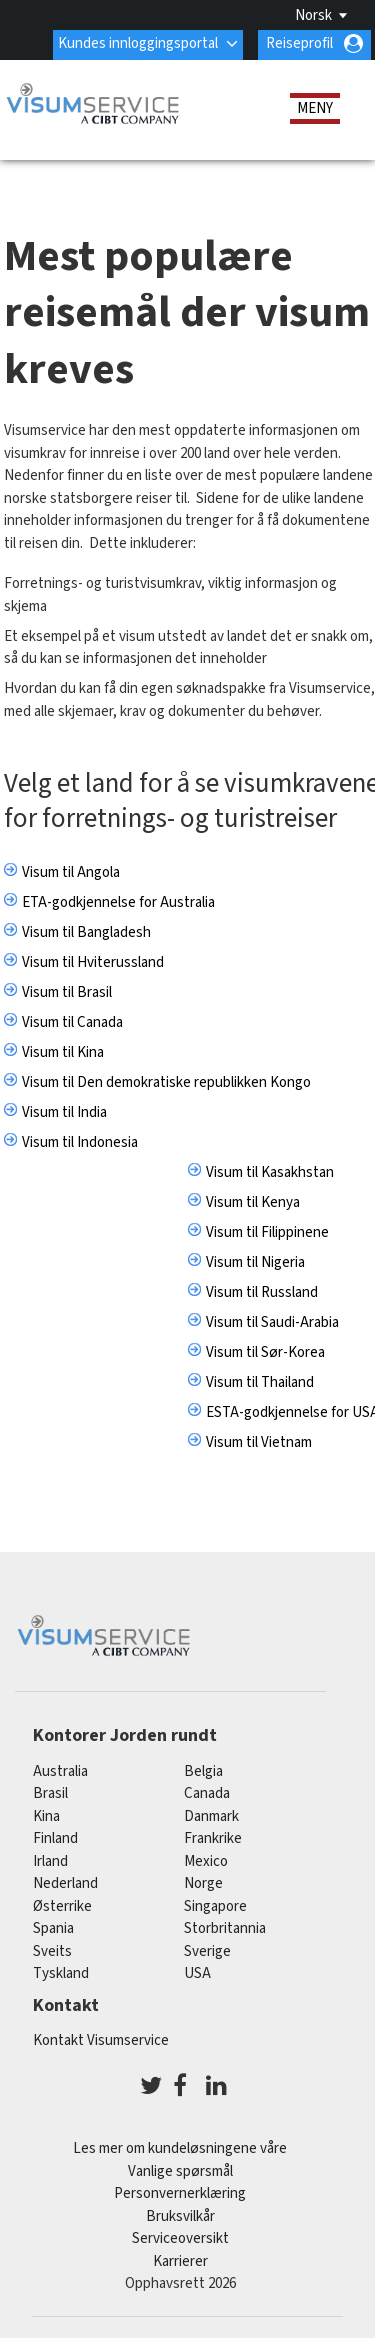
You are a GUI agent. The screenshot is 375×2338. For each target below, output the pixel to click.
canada (207, 1793)
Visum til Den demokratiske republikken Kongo (166, 1081)
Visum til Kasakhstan (270, 1171)
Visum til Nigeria (255, 1261)
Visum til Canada (72, 1021)
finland (55, 1838)
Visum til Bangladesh (86, 931)
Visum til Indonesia (80, 1141)
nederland (65, 1883)
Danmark (211, 1816)
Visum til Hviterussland (93, 961)
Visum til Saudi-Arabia (272, 1321)
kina (46, 1816)
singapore (215, 1906)
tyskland (61, 1973)
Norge (203, 1883)
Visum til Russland (262, 1291)
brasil (50, 1793)
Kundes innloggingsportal (138, 43)
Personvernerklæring (180, 2193)
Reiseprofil (299, 43)
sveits (52, 1951)
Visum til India (64, 1111)
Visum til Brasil (67, 991)
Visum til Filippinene (267, 1231)
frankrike (213, 1838)
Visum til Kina (63, 1051)
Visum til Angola (71, 871)
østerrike (62, 1906)
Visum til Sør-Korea (265, 1351)
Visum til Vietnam (259, 1441)
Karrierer (180, 2260)
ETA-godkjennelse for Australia (118, 901)
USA (197, 1973)
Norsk (313, 15)
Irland (50, 1861)
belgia (203, 1771)
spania (53, 1928)
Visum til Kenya (253, 1201)
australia (60, 1771)
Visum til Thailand (260, 1381)
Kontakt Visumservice (101, 2039)
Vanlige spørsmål (180, 2170)
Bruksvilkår (180, 2215)
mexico (206, 1861)
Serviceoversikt (180, 2238)
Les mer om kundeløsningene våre (180, 2148)
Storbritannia (225, 1928)
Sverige (207, 1951)
